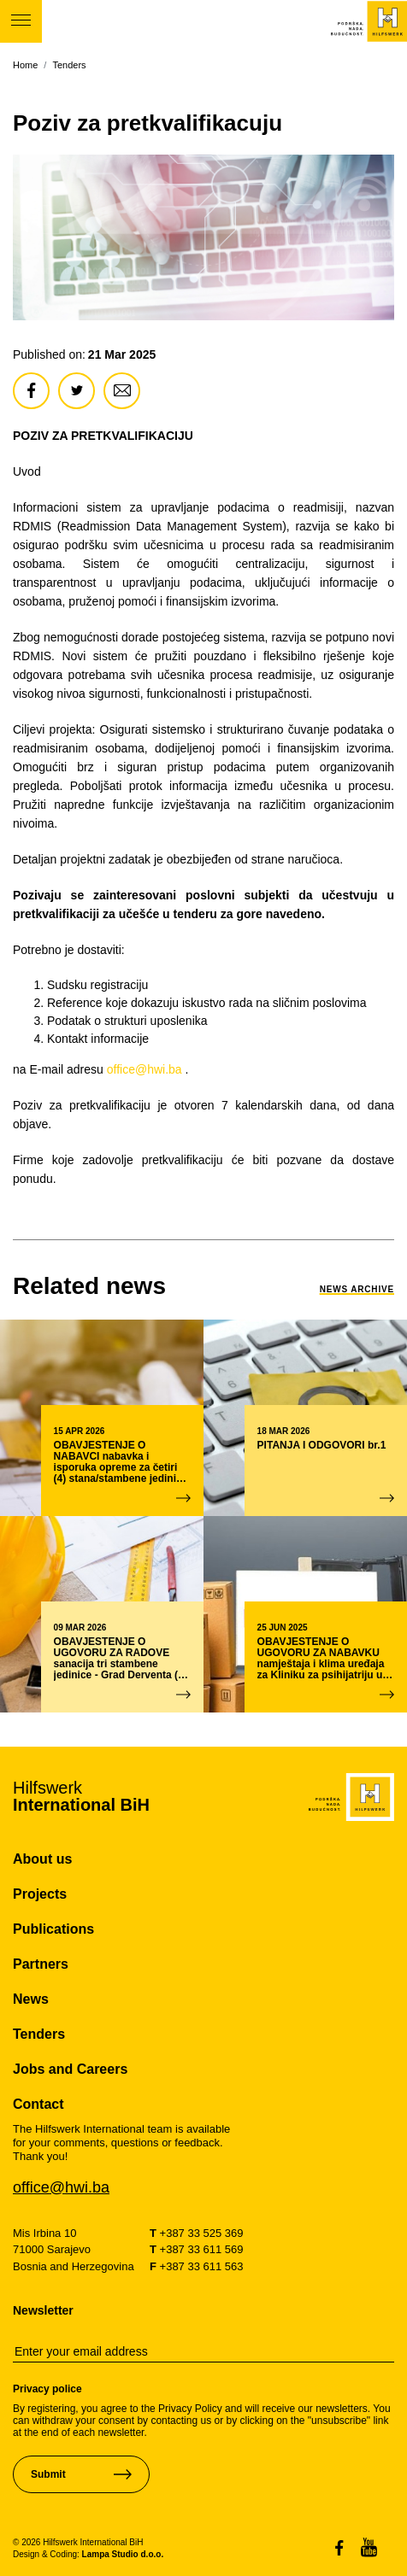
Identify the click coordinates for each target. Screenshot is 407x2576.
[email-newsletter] (203, 2352)
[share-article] (31, 390)
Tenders (69, 65)
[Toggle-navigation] (21, 21)
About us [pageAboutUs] (42, 1859)
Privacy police (47, 2389)
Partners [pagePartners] (40, 1964)
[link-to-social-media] (348, 2547)
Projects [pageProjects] (40, 1894)
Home (25, 65)
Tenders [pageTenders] (39, 2034)
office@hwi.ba (144, 1069)
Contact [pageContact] (38, 2104)
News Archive (357, 1289)
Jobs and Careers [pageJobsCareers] (70, 2069)
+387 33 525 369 (197, 2233)
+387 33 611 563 (197, 2266)
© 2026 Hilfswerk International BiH (78, 2542)
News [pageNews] (31, 1999)
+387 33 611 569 (197, 2249)
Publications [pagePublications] (53, 1929)
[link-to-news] (89, 1286)
